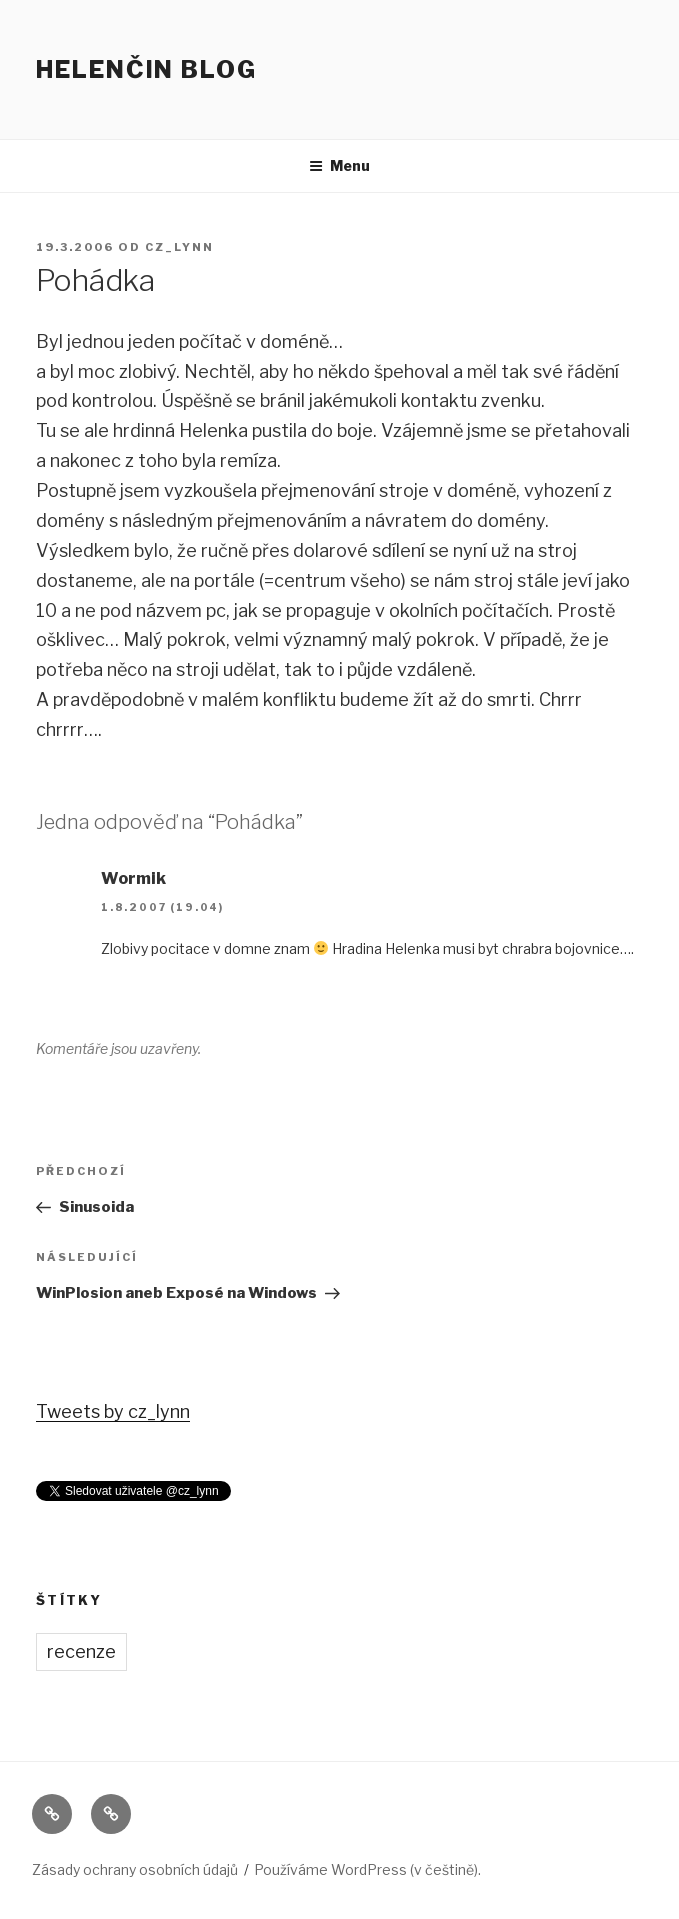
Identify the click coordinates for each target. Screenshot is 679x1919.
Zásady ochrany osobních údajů (135, 1869)
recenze (81, 1651)
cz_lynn (179, 247)
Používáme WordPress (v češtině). (367, 1869)
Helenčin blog (146, 69)
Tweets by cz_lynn (113, 1411)
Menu (339, 165)
